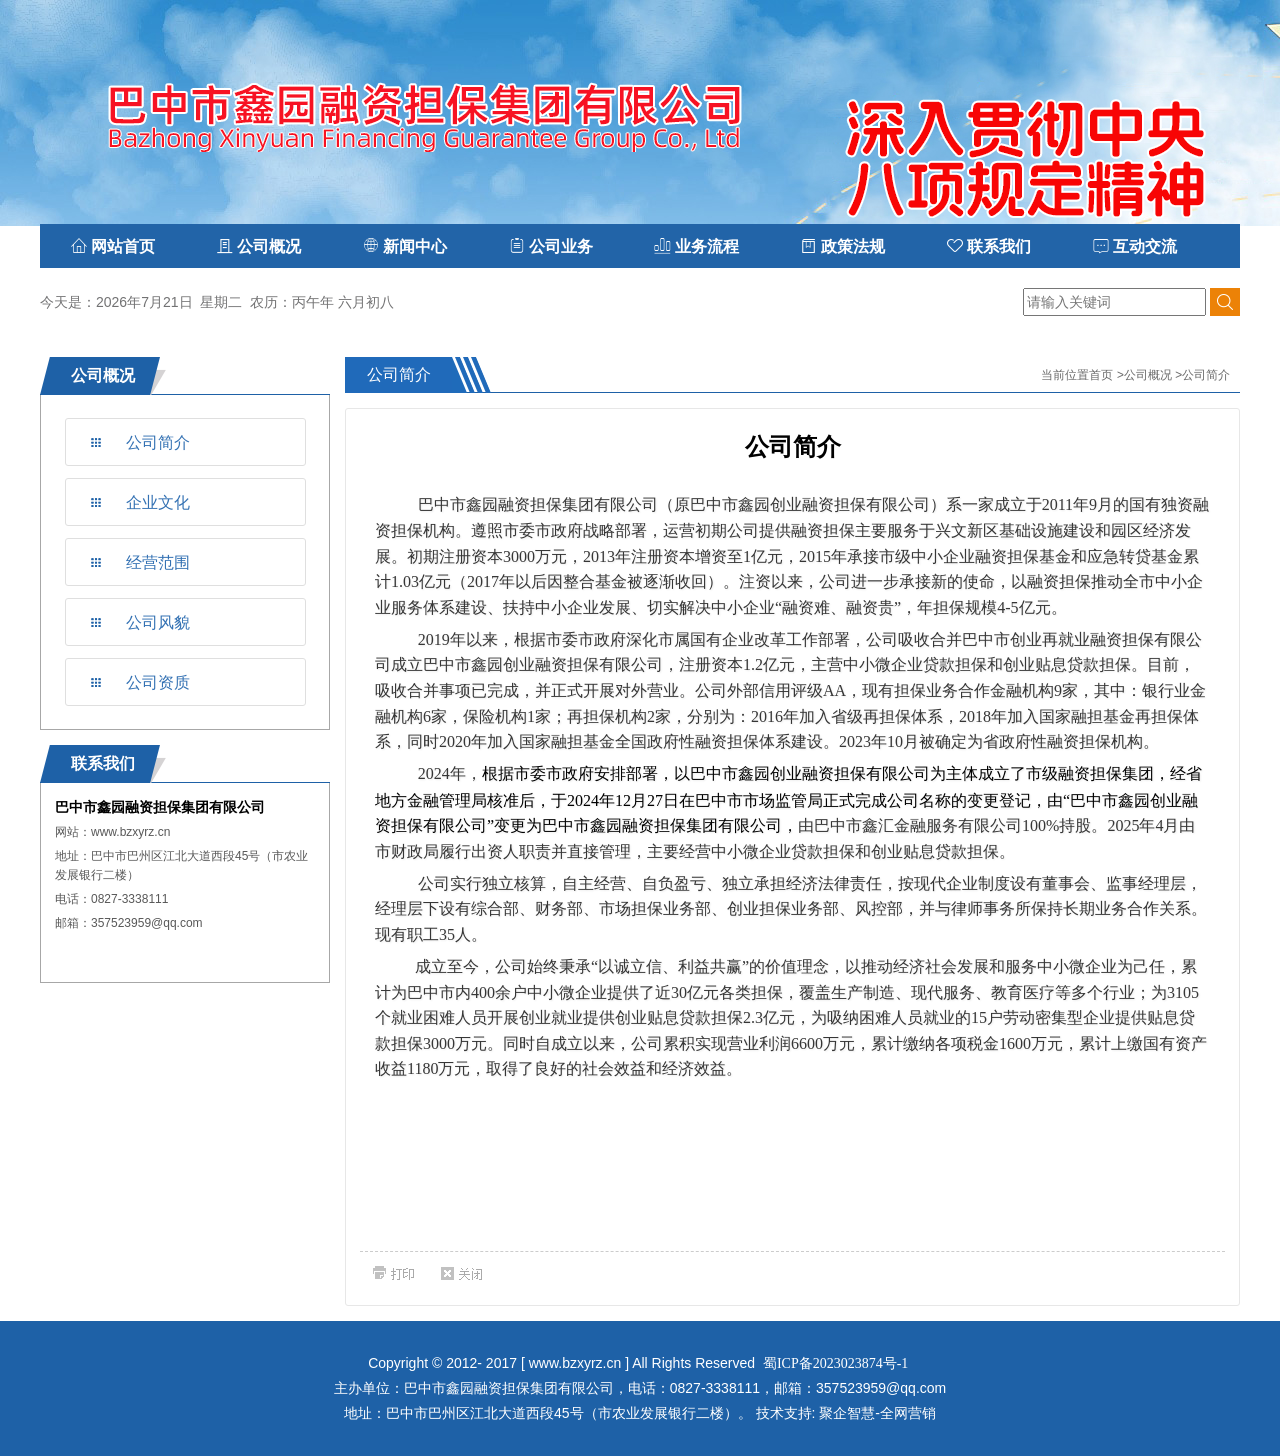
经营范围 (158, 562)
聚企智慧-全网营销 (877, 1413)
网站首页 (113, 246)
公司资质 (158, 682)
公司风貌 (158, 622)
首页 (1101, 375)
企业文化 (158, 502)
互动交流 (1135, 246)
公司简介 (158, 442)
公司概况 (1148, 375)
